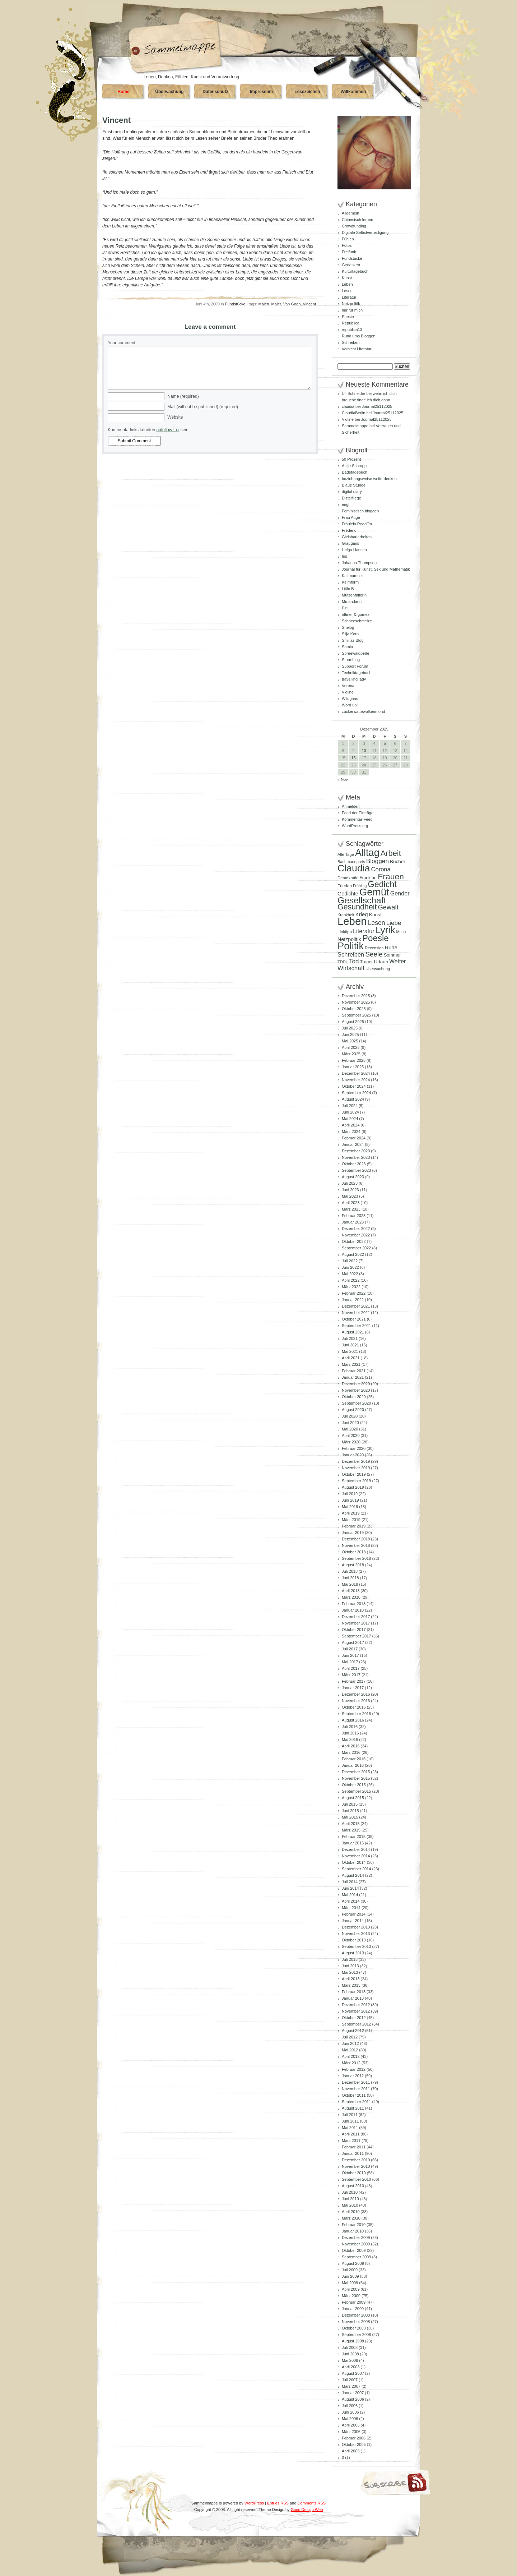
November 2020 (356, 1390)
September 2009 (356, 2257)
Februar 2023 (353, 1215)
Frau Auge (351, 517)
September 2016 (356, 1713)
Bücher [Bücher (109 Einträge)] (397, 861)
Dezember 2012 (356, 2005)
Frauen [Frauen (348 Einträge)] (391, 876)
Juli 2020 (350, 1416)
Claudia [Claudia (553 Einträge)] (353, 868)
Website (175, 417)
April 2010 (351, 2211)
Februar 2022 (353, 1293)
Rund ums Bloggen (359, 336)
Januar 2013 (353, 1998)
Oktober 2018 (354, 1552)
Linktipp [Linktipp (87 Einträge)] (344, 931)
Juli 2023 (350, 1183)
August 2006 (353, 2399)
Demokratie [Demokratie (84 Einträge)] (347, 878)
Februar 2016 (353, 1759)
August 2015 (353, 1798)
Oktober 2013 (354, 1940)
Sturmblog (351, 660)
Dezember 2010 (356, 2160)
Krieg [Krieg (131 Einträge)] (361, 914)
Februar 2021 (353, 1371)
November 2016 (356, 1701)
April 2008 (351, 2367)
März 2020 (351, 1442)
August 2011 (353, 2108)
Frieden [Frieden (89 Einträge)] (344, 885)
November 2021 (356, 1312)
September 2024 (356, 1093)
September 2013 (356, 1946)
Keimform (350, 582)
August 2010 (353, 2186)
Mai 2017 (350, 1662)
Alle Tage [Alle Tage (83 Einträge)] (345, 854)
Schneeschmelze (357, 621)
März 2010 (351, 2218)
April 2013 (351, 1979)
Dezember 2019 (356, 1461)
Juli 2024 (350, 1105)
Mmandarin (352, 601)
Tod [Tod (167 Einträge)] (354, 961)
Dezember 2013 (356, 1927)
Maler (276, 304)
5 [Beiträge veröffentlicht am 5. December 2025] (384, 743)
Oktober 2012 (354, 2017)
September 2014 (356, 1869)
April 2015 (351, 1823)
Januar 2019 (353, 1532)
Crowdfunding (354, 226)
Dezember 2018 (356, 1539)
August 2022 (353, 1254)
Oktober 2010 (354, 2173)
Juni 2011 (350, 2121)
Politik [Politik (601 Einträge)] (350, 945)
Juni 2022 (350, 1267)
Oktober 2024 (354, 1086)
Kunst (347, 278)
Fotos (347, 245)
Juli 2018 (350, 1571)
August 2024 (353, 1099)
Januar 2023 (353, 1222)
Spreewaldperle (355, 653)
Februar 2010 (353, 2224)
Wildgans (350, 698)
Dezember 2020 (356, 1384)
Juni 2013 (350, 1966)
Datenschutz (215, 91)
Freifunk (349, 252)
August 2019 (353, 1487)
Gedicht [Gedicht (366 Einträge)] (382, 884)
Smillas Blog (353, 640)
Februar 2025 (353, 1060)
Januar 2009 (353, 2309)
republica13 (352, 329)
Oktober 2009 (354, 2250)
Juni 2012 (350, 2043)
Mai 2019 (350, 1506)
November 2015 (356, 1778)
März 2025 (351, 1054)
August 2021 (353, 1332)
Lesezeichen (307, 91)
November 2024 (356, 1080)
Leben (347, 284)
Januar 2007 (353, 2393)
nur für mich (352, 310)
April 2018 (351, 1591)
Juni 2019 (350, 1500)
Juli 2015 (350, 1804)
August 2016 (353, 1720)
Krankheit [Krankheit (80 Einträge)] (345, 915)
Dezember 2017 (356, 1616)
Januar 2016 (353, 1765)
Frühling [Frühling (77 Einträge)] (360, 886)
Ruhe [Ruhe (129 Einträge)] (391, 947)
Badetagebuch (354, 472)
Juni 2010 (350, 2199)
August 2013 (353, 1953)
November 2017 (356, 1623)
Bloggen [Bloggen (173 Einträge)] (377, 861)
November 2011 (356, 2089)
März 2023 (351, 1209)
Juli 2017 (350, 1649)
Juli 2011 (350, 2114)
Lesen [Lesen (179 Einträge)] (376, 922)
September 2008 (356, 2334)
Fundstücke (235, 304)
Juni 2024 (350, 1112)
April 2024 (351, 1125)
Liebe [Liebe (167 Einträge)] (393, 923)
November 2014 (356, 1856)
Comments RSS (311, 2503)
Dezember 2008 (356, 2315)
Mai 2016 (350, 1739)
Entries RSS (278, 2503)
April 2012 (351, 2056)
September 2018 (356, 1558)
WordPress (254, 2503)
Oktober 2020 (354, 1397)
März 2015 (351, 1830)
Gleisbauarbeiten (357, 537)
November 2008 (356, 2321)
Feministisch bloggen (360, 511)
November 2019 (356, 1468)
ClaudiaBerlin (353, 413)
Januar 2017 (353, 1688)
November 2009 (356, 2244)
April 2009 (351, 2289)
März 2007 (351, 2386)
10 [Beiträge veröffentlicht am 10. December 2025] (364, 750)
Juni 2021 (350, 1345)
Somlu (347, 647)
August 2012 (353, 2030)
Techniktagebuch (357, 673)
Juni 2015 (350, 1810)
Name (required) (183, 396)
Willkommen (353, 91)
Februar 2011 (353, 2147)
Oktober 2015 (354, 1785)
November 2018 (356, 1545)
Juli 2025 (350, 1028)
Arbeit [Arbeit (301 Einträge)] (391, 853)
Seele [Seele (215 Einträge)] (373, 954)
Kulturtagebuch (355, 271)
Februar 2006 (353, 2438)
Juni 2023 (350, 1190)
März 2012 (351, 2063)
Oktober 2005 (354, 2444)
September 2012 (356, 2024)
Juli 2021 (350, 1338)
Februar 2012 (353, 2069)
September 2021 (356, 1325)
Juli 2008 (350, 2347)
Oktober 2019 (354, 1474)
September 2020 (356, 1403)
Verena (348, 685)
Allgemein (350, 213)
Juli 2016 (350, 1726)
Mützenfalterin (354, 595)
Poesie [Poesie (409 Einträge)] (375, 938)
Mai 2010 (350, 2205)
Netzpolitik (351, 303)
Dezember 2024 (356, 1073)
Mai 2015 (350, 1817)
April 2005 (351, 2451)
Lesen (347, 291)
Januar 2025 (353, 1067)
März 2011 (351, 2140)
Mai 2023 (350, 1196)
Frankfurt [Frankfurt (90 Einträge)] (368, 877)
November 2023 (356, 1157)
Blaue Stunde (353, 485)
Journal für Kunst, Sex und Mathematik (376, 569)
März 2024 (351, 1131)
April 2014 (351, 1901)
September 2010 (356, 2179)
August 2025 (353, 1021)
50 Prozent (351, 459)
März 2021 (351, 1364)
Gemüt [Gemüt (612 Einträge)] (374, 892)
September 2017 (356, 1636)
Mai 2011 (350, 2127)
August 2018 (353, 1565)
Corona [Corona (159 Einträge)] (381, 869)
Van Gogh (292, 304)
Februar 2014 (353, 1914)
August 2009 (353, 2263)
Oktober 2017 (354, 1629)
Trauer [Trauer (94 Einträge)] (366, 961)
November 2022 (356, 1235)
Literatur (349, 297)
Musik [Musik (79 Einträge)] (401, 932)
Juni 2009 (350, 2276)
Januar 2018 (353, 1610)
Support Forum (355, 666)
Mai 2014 (350, 1895)
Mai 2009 (350, 2283)
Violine (348, 419)
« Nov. (343, 779)
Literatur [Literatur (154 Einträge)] (363, 931)
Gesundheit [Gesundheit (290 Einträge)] (357, 907)
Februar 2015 (353, 1836)
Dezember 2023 (356, 1151)
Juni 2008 (350, 2354)
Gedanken (351, 265)
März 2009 (351, 2296)
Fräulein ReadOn (357, 524)
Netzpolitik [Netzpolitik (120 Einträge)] (349, 939)
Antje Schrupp (354, 466)
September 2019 (356, 1481)
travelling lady (354, 679)
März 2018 (351, 1597)
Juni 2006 (350, 2412)
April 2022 (351, 1280)
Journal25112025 (377, 406)
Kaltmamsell (352, 575)
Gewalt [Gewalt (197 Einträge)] (388, 907)
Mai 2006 (350, 2418)
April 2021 (351, 1358)
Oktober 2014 (354, 1862)
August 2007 (353, 2373)
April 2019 (351, 1513)
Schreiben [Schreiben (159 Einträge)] (350, 954)
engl (345, 504)
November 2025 (356, 1002)
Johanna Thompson (359, 563)
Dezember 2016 (356, 1694)
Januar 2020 (353, 1455)
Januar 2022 (353, 1300)
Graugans (350, 543)
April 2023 (351, 1203)
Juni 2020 (350, 1422)
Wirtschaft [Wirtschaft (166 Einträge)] (350, 968)
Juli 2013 (350, 1959)
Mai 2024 (350, 1118)
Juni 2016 (350, 1733)
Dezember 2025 (356, 996)
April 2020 (351, 1435)
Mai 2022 (350, 1274)
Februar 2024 (353, 1138)
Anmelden (351, 806)
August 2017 (353, 1642)
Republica (350, 323)
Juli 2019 (350, 1494)
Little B (348, 588)
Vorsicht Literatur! (357, 349)
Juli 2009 (350, 2270)
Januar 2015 (353, 1843)
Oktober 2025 (354, 1008)
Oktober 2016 (354, 1707)
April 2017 (351, 1668)
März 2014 (351, 1907)
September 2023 (356, 1170)
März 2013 (351, 1985)
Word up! (350, 705)
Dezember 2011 (356, 2082)
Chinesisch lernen (357, 219)
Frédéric (349, 530)
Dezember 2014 (356, 1849)
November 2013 (356, 1933)
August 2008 (353, 2341)
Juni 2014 (350, 1888)
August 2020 (353, 1409)
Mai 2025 (350, 1041)
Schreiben (351, 342)
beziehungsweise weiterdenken (369, 478)
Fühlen (348, 239)
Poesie (348, 316)
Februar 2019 (353, 1526)
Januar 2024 (353, 1144)
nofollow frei (167, 429)
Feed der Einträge (357, 813)
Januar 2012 (353, 2076)
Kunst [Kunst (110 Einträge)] (375, 914)
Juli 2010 (350, 2192)
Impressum (261, 91)
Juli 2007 (350, 2380)
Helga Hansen (354, 550)
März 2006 (351, 2431)
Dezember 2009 (356, 2237)
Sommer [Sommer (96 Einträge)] (392, 955)
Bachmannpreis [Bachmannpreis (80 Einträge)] (351, 862)
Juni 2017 (350, 1655)
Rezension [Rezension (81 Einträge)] (374, 948)
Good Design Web (307, 2509)
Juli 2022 (350, 1261)
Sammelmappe (355, 426)
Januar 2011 (353, 2153)
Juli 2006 (350, 2406)
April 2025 (351, 1047)
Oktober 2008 (354, 2328)
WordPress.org (355, 826)
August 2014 (353, 1875)
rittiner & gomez (355, 614)
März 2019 (351, 1519)
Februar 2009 (353, 2302)
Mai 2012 (350, 2050)
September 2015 (356, 1791)
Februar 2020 (353, 1448)
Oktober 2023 (354, 1164)
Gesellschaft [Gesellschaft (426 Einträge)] (361, 900)
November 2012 (356, 2011)
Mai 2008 (350, 2360)
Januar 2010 (353, 2231)
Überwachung (169, 91)
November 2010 (356, 2166)
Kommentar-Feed (357, 819)
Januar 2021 (353, 1377)
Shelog (348, 627)
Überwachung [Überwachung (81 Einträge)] (377, 969)
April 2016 (351, 1746)
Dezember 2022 (356, 1228)
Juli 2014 (350, 1882)
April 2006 (351, 2425)
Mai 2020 (350, 1429)
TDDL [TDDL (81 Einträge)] (342, 962)
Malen (263, 304)
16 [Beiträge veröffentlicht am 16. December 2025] (353, 758)
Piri (345, 608)
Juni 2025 (350, 1034)
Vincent (309, 304)
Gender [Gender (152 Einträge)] (400, 893)
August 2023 (353, 1177)
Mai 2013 (350, 1972)
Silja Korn (350, 634)
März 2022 (351, 1287)
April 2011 (351, 2134)
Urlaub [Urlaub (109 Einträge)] (381, 961)
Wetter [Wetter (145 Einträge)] (397, 961)
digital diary (352, 491)
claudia (348, 406)
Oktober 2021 (354, 1319)
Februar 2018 (353, 1604)
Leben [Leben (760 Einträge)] (352, 921)
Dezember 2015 (356, 1772)
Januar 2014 (353, 1920)
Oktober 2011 (354, 2095)
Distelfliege (351, 498)
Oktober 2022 (354, 1241)
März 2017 (351, 1675)
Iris (344, 556)
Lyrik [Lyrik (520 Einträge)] (385, 930)
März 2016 (351, 1752)
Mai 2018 (350, 1584)
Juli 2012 (350, 2037)
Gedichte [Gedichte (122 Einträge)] (347, 894)
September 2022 (356, 1248)
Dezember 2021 (356, 1306)
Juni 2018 (350, 1578)
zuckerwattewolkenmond (363, 711)
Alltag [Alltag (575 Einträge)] (367, 852)
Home (123, 91)
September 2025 (356, 1015)
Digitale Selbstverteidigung (365, 232)
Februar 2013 (353, 1992)
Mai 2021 (350, 1351)
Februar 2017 (353, 1681)
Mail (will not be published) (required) (202, 406)
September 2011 (356, 2102)
